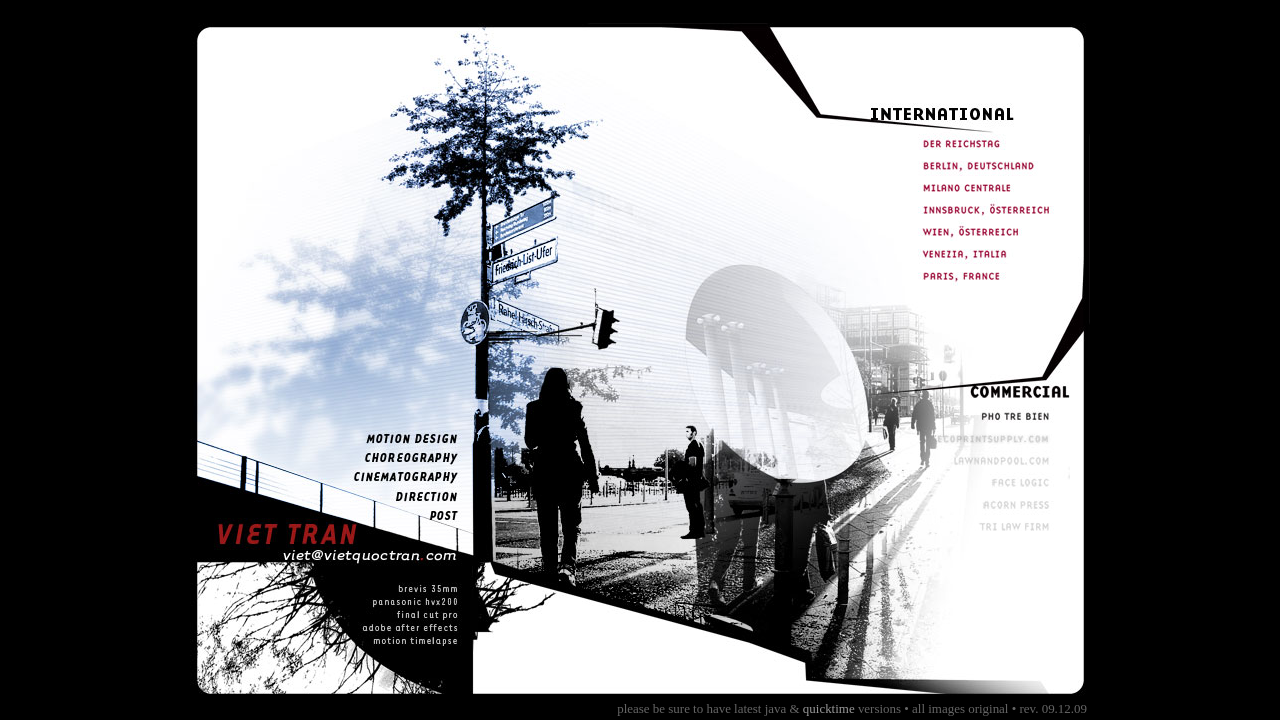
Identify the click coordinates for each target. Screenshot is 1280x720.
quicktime (829, 708)
